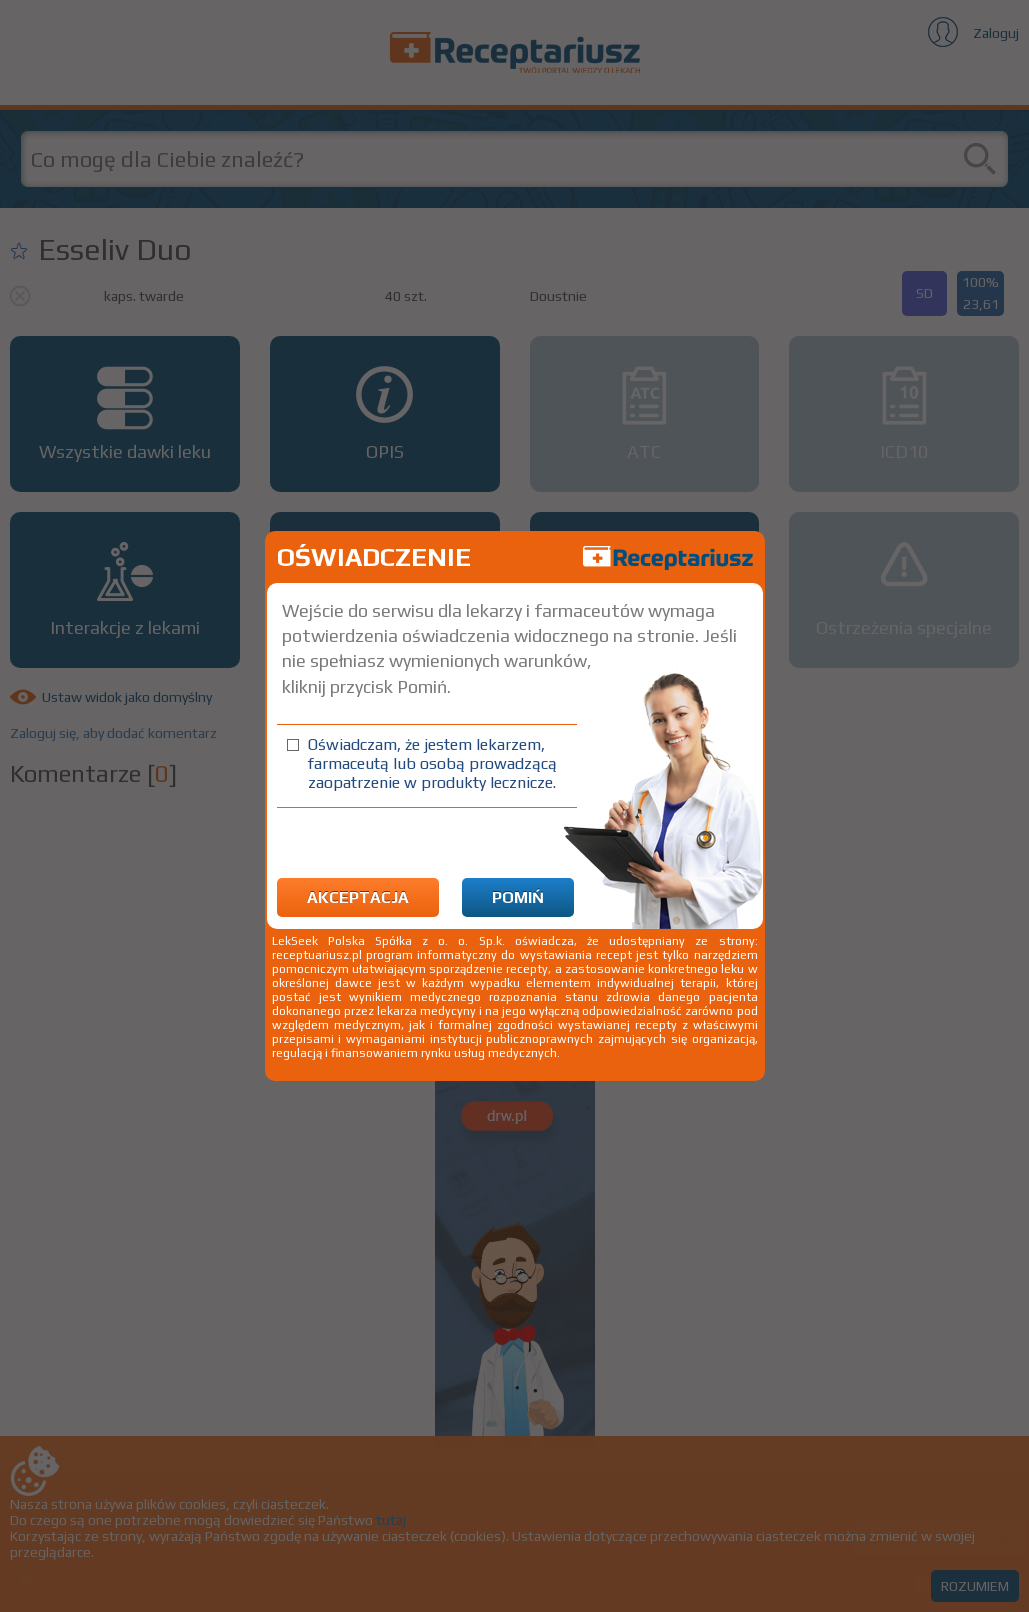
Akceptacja (358, 897)
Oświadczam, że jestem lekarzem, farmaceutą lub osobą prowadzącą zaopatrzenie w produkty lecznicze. (432, 763)
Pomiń (518, 897)
